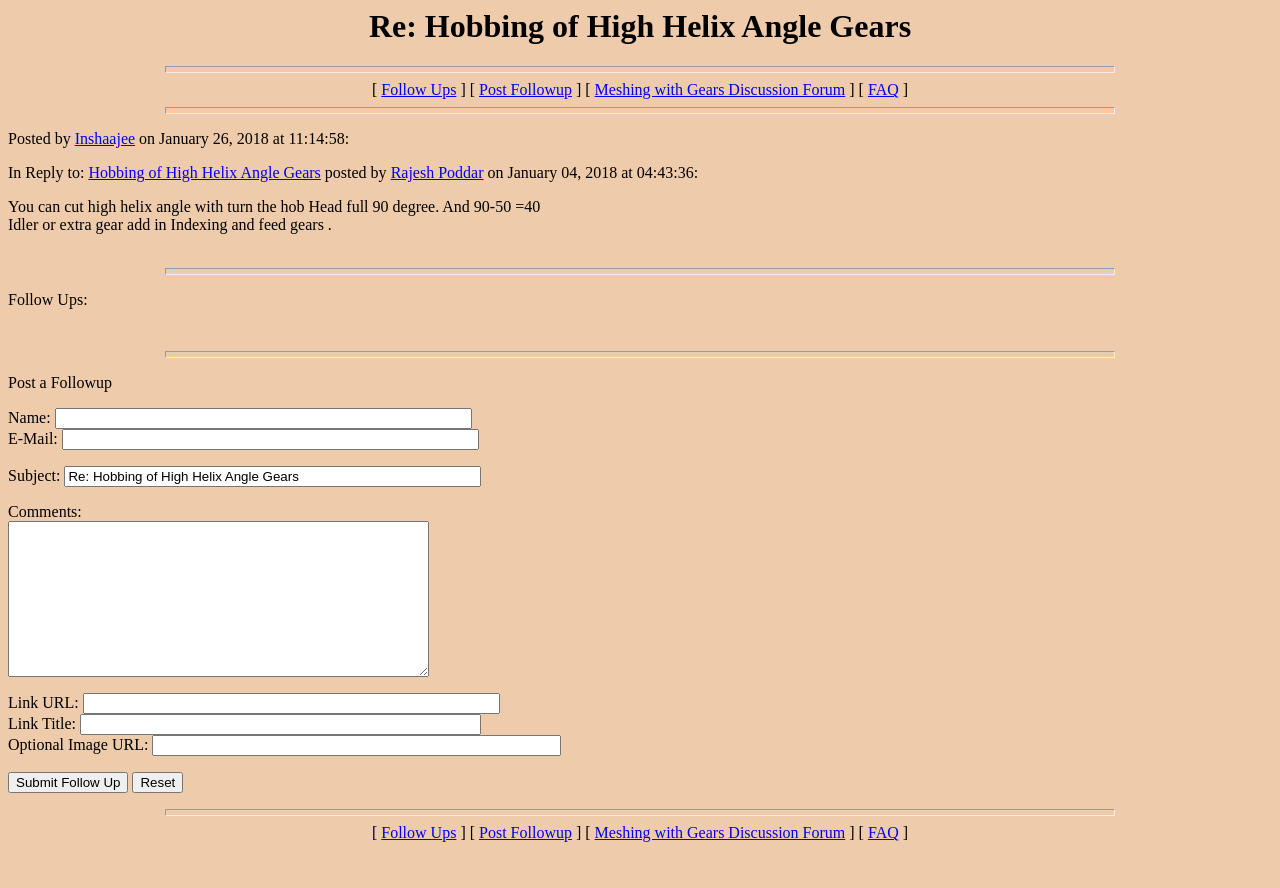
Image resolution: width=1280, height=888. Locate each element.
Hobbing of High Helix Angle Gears (204, 172)
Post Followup (525, 89)
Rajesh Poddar (437, 172)
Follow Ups (418, 89)
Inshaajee (105, 138)
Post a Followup (60, 382)
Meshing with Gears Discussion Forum (720, 89)
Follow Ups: (48, 299)
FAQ (883, 89)
